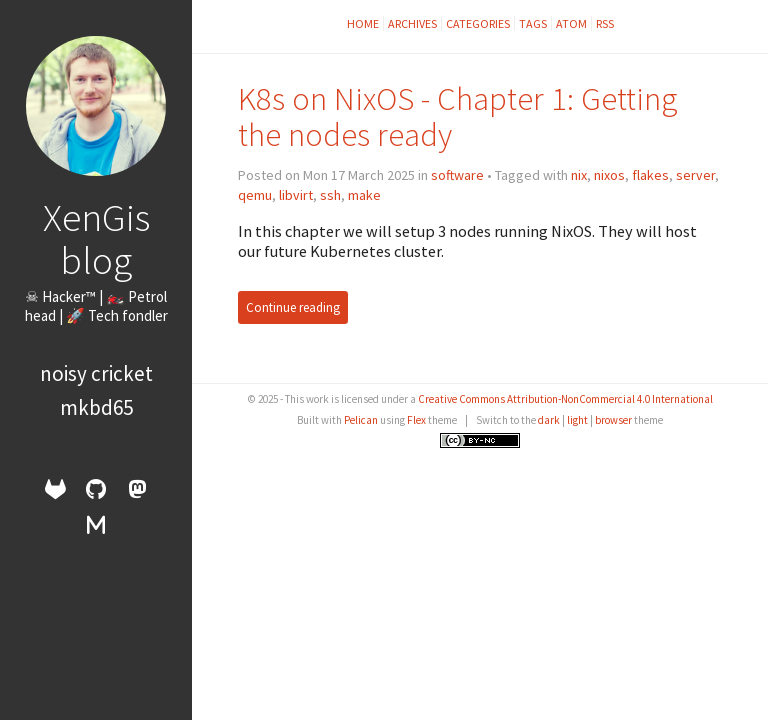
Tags (533, 23)
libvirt (296, 195)
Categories (478, 23)
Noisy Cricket (96, 373)
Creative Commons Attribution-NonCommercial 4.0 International (565, 399)
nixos (609, 175)
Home (363, 23)
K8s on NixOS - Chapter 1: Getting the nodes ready (458, 116)
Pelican (361, 420)
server (695, 175)
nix (579, 175)
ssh (330, 195)
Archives (412, 23)
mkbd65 (96, 407)
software (457, 175)
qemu (255, 195)
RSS (605, 23)
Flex (416, 420)
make (364, 195)
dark (549, 420)
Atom (571, 23)
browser (613, 420)
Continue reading (293, 307)
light (577, 420)
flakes (650, 175)
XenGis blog (96, 238)
